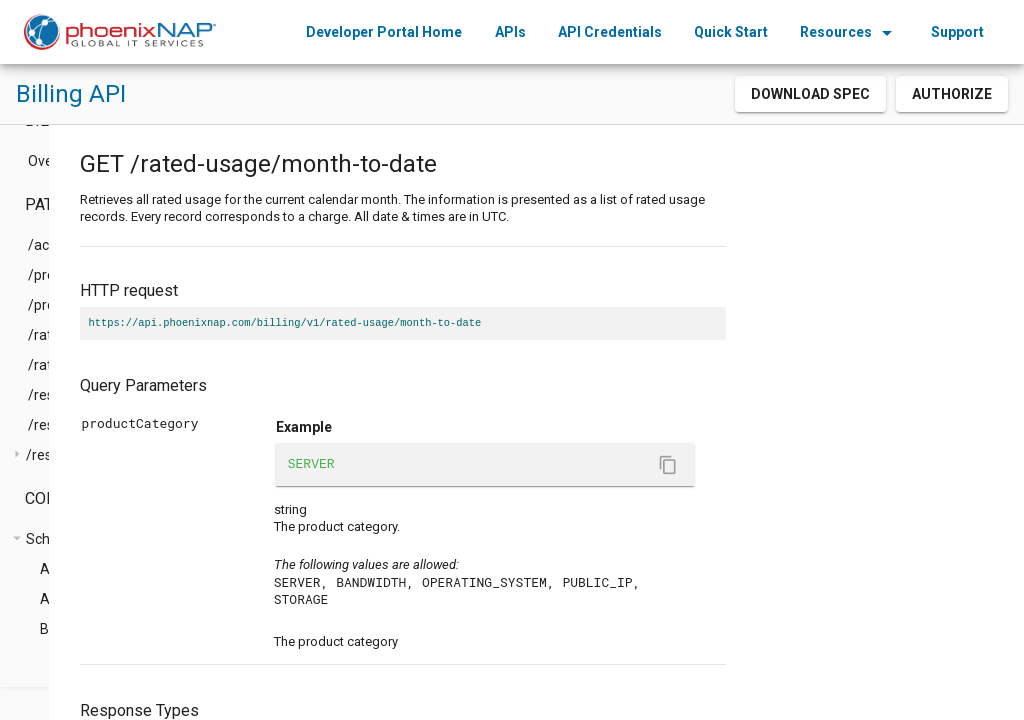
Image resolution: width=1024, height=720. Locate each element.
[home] (120, 32)
